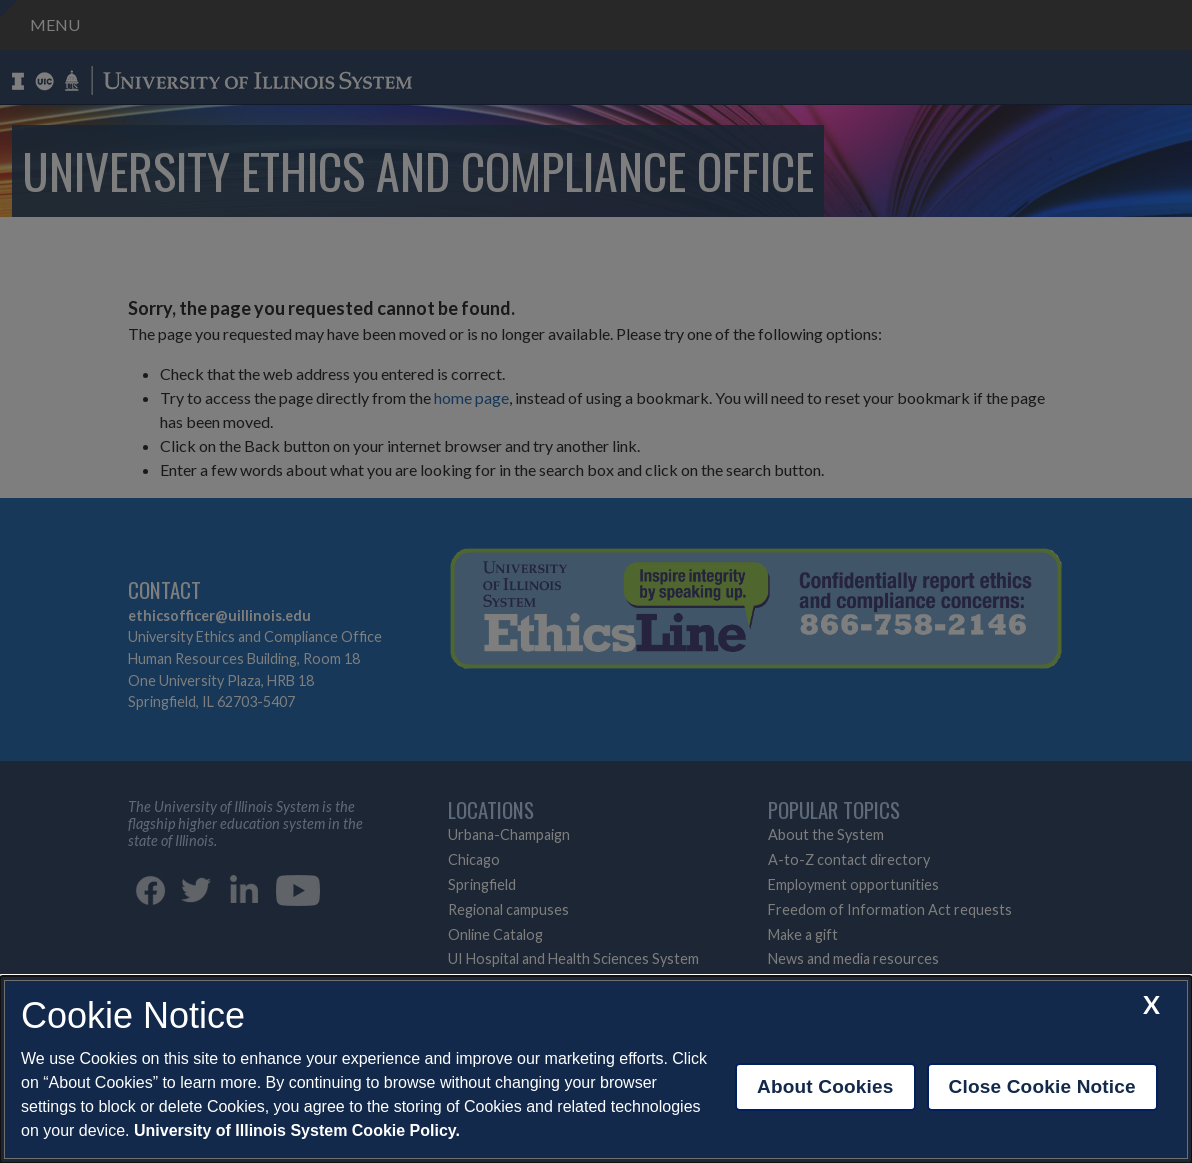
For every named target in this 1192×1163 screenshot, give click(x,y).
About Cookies (825, 1086)
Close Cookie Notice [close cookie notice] (1042, 1086)
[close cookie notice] (1151, 1004)
